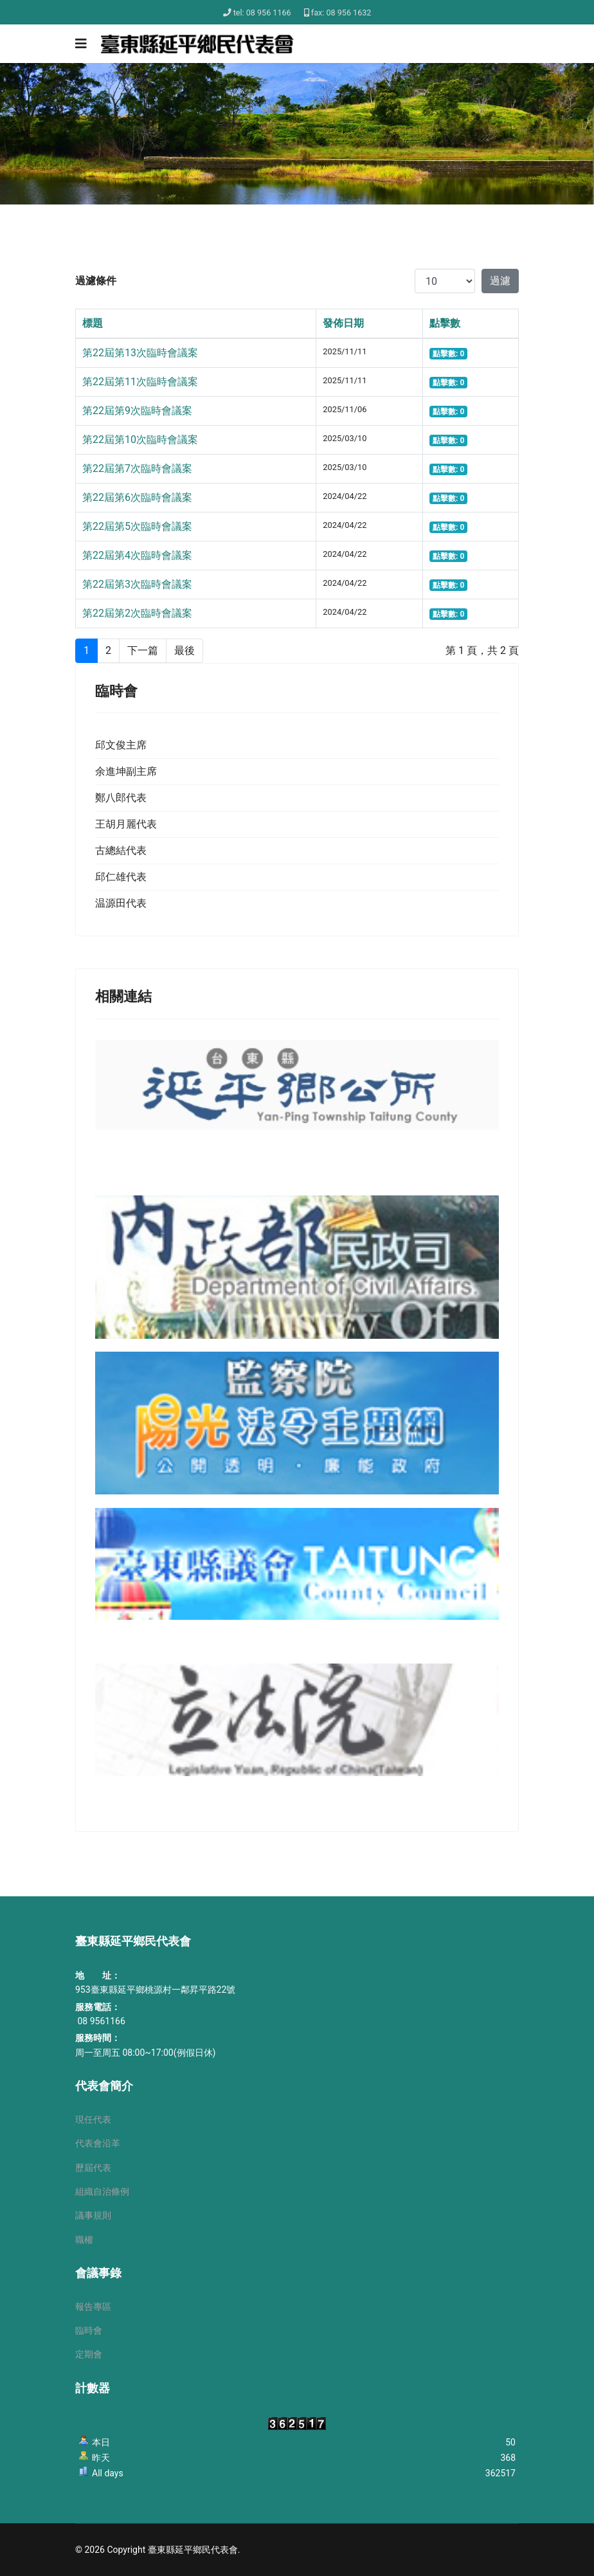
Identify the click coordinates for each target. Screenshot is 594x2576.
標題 (92, 323)
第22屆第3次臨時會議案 (137, 584)
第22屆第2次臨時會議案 (137, 613)
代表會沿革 (97, 2143)
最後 (184, 650)
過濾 (500, 281)
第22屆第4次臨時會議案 (137, 555)
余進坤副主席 (126, 771)
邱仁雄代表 (121, 877)
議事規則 (93, 2215)
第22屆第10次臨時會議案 (140, 439)
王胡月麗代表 (126, 824)
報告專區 (93, 2306)
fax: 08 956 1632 (341, 12)
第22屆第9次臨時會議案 (137, 410)
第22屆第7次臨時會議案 (137, 468)
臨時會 (88, 2330)
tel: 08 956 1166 (262, 12)
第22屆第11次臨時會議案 (140, 382)
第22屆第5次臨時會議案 (137, 526)
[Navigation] (81, 43)
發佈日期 (343, 323)
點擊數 (444, 323)
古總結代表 (121, 850)
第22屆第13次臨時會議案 (140, 353)
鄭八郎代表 (121, 798)
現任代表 (93, 2119)
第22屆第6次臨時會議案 (137, 497)
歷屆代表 (93, 2168)
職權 (84, 2240)
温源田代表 (121, 903)
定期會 (88, 2354)
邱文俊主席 (121, 745)
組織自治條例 (102, 2191)
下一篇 (142, 650)
